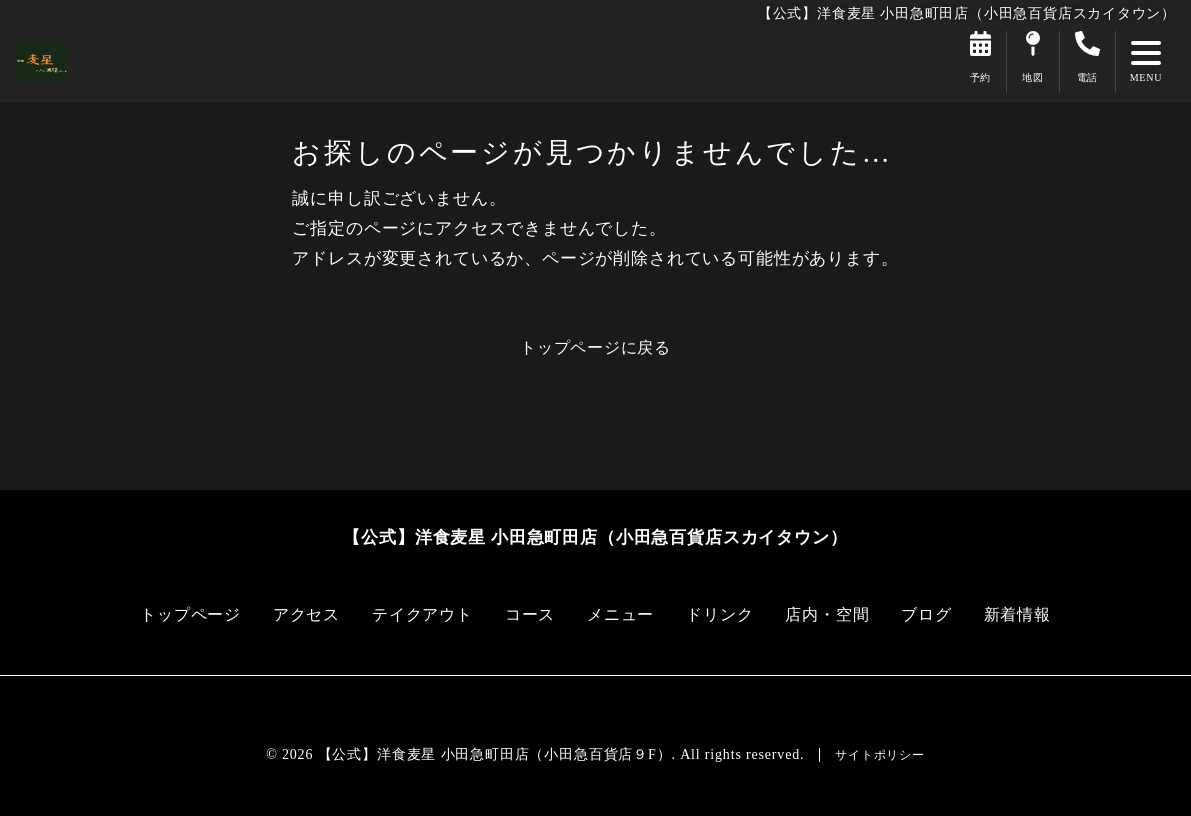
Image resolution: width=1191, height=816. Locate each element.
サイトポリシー (880, 754)
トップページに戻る (595, 347)
